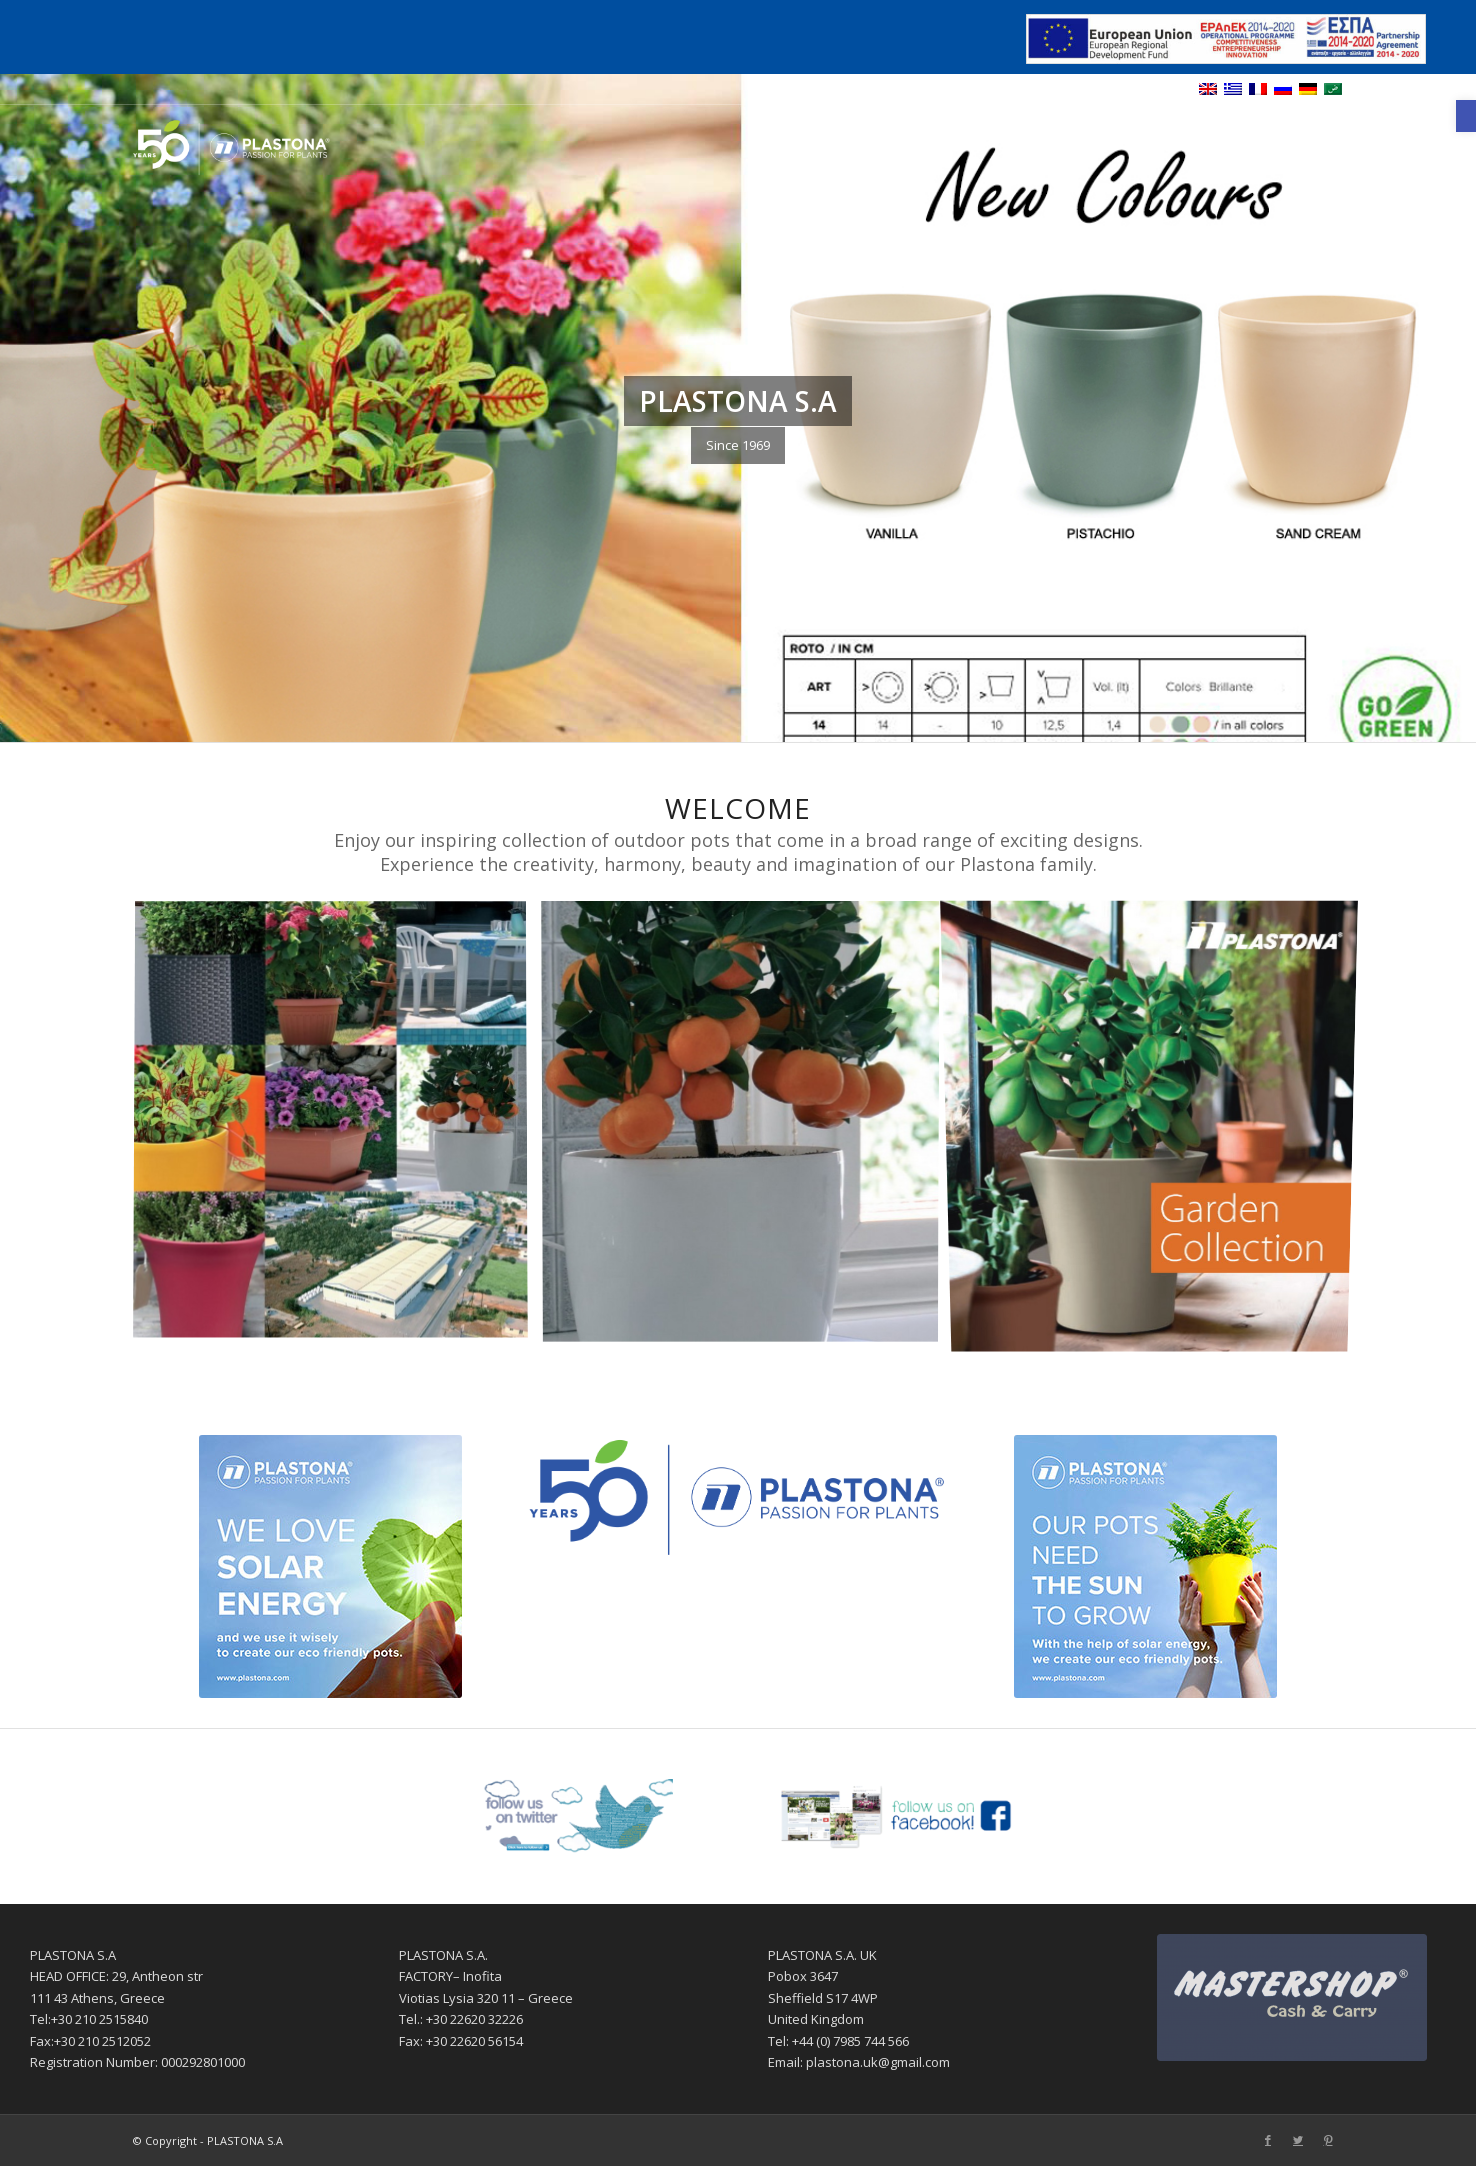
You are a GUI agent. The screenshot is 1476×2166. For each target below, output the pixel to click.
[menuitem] (845, 142)
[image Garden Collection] (1157, 1128)
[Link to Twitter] (1298, 142)
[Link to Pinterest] (1328, 142)
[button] (1466, 116)
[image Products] (748, 1128)
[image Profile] (338, 1128)
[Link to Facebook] (1268, 142)
